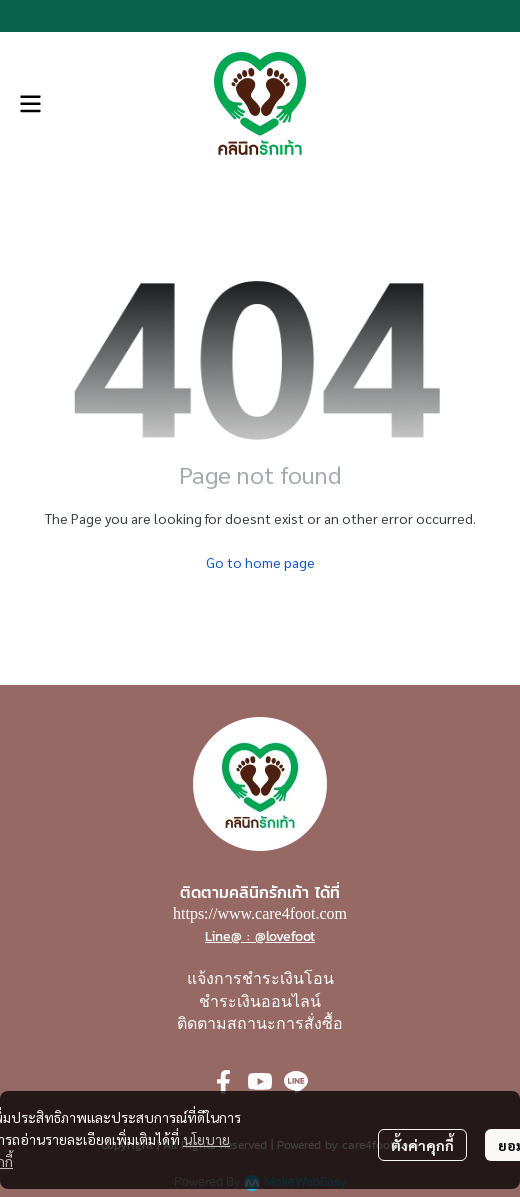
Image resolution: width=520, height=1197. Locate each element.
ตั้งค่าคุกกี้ (422, 1145)
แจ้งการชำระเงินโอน (260, 978)
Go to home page (260, 562)
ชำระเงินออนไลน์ (260, 1001)
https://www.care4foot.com (260, 913)
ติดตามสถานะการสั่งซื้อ (260, 1023)
